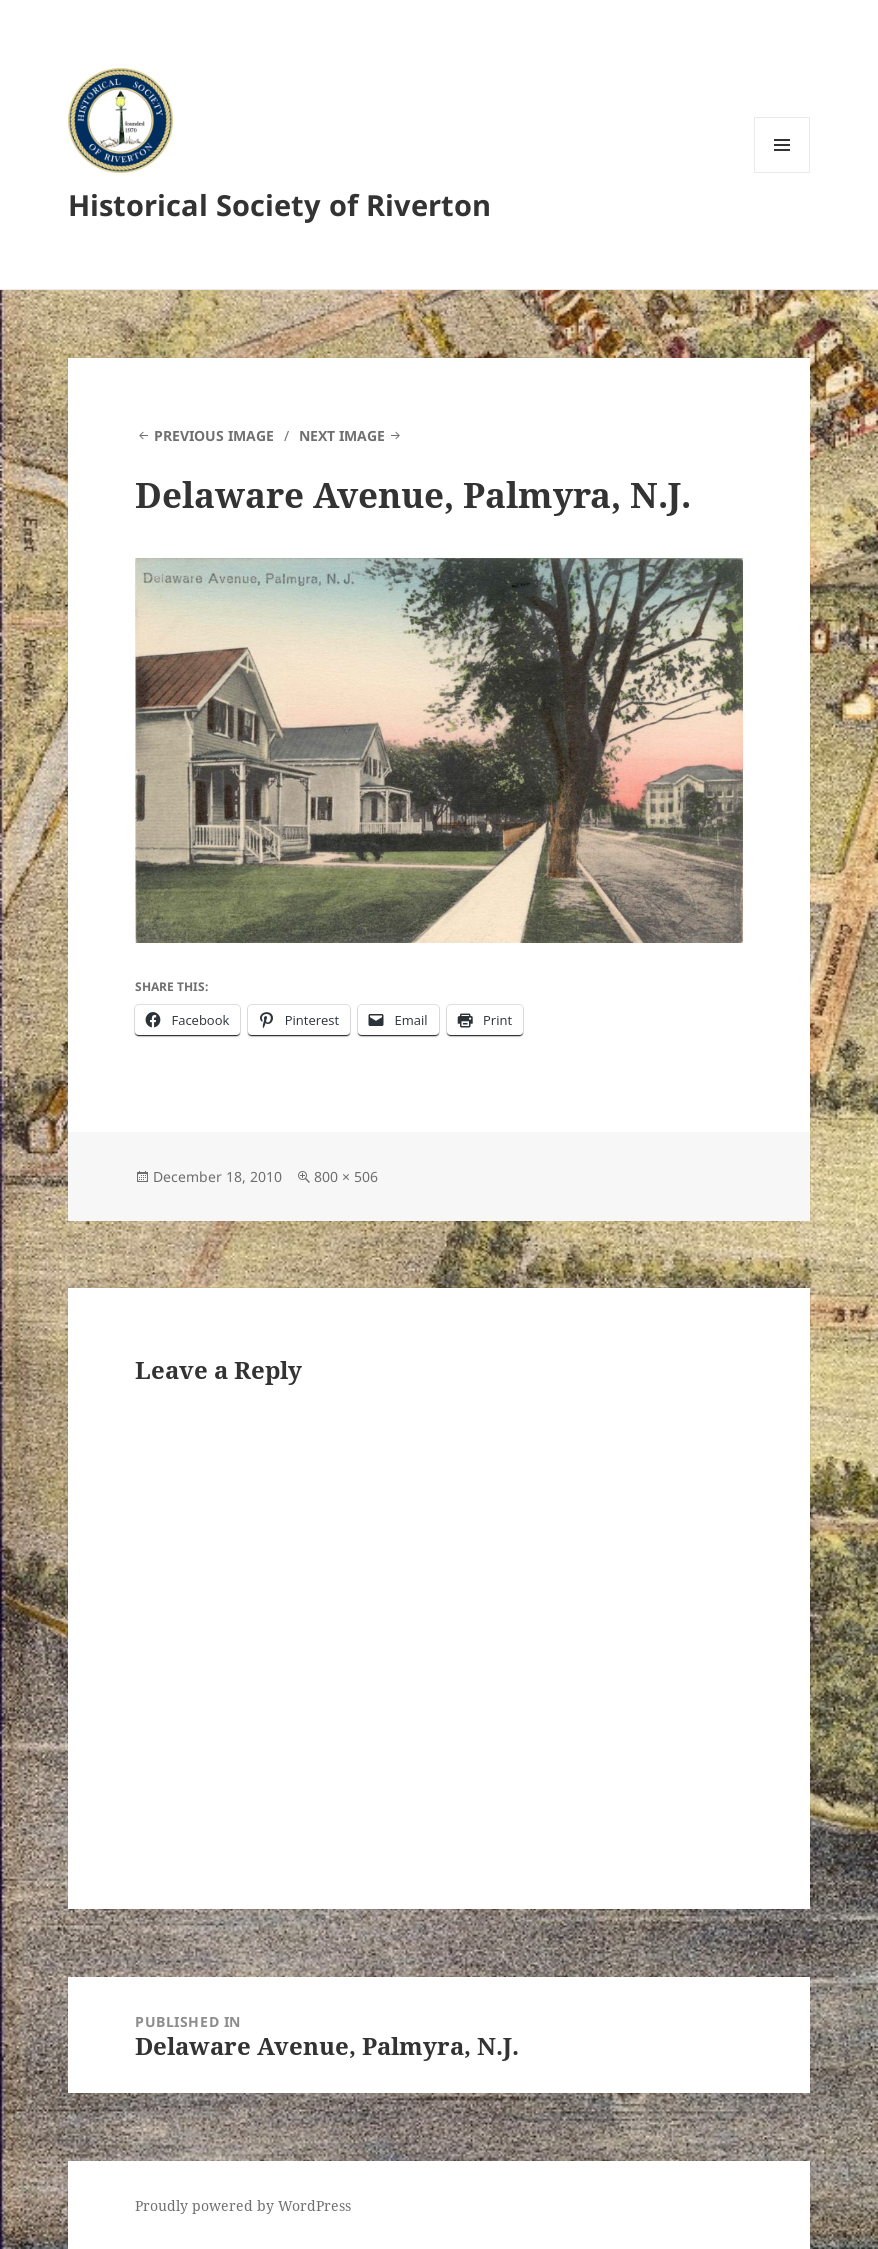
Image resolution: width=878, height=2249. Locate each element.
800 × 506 (346, 1176)
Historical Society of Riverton (279, 204)
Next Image (342, 435)
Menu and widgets (782, 172)
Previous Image (214, 435)
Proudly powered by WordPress (243, 2205)
